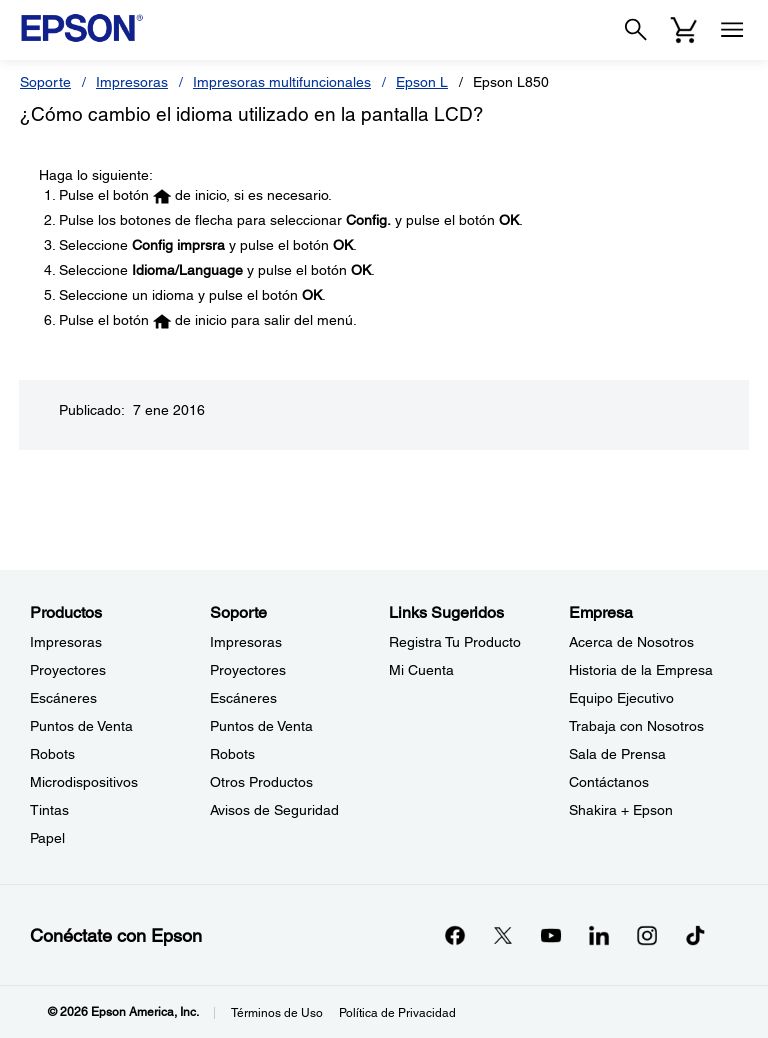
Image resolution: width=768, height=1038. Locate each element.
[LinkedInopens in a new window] (599, 935)
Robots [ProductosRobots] (52, 754)
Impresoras (132, 82)
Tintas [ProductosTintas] (49, 810)
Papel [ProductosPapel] (47, 838)
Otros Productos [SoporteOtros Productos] (261, 782)
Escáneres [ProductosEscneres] (63, 698)
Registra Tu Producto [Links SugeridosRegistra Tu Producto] (455, 642)
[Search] (636, 30)
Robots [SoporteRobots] (232, 754)
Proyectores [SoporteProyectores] (248, 670)
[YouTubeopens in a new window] (551, 935)
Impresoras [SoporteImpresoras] (246, 642)
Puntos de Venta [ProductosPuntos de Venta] (81, 726)
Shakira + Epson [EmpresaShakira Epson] (621, 810)
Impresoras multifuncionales (282, 82)
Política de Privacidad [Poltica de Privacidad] (397, 1013)
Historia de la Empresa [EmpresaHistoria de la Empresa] (641, 670)
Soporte (45, 82)
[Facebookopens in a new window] (455, 935)
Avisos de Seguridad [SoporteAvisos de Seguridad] (274, 810)
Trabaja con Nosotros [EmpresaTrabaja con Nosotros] (636, 726)
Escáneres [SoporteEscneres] (243, 698)
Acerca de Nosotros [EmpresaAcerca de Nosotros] (631, 642)
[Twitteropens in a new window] (503, 935)
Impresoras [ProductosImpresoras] (66, 642)
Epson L (422, 82)
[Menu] (732, 30)
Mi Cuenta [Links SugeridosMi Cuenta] (421, 670)
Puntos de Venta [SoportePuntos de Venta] (261, 726)
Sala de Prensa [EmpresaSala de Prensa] (617, 754)
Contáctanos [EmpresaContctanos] (609, 782)
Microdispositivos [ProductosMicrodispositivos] (84, 782)
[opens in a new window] (695, 935)
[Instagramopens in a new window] (647, 935)
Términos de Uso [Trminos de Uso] (277, 1013)
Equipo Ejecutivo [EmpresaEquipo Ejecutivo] (621, 698)
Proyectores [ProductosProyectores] (68, 670)
